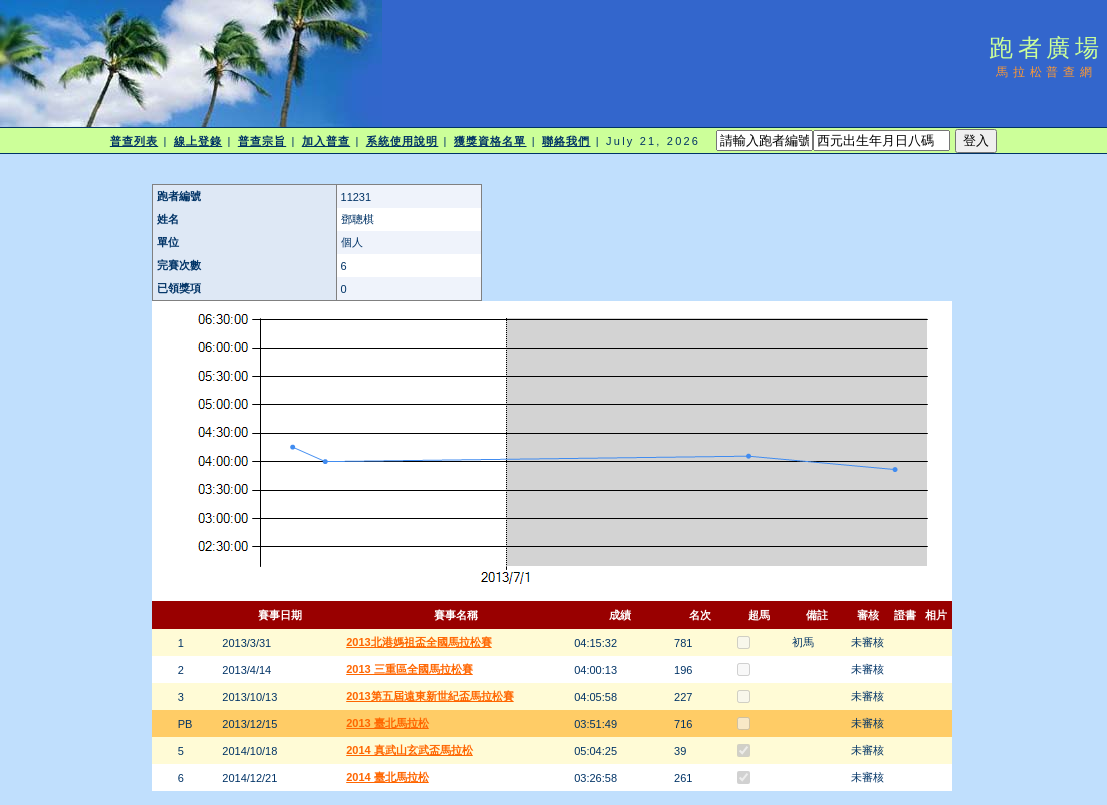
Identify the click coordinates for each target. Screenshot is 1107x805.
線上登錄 (198, 141)
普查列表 (134, 141)
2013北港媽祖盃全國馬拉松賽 (418, 642)
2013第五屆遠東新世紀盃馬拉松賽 (429, 696)
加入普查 (326, 141)
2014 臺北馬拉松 (387, 777)
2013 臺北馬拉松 (387, 723)
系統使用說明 (402, 141)
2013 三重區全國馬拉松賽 (409, 669)
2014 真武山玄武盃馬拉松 (409, 750)
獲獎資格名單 (490, 141)
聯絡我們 (566, 141)
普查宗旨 (262, 141)
